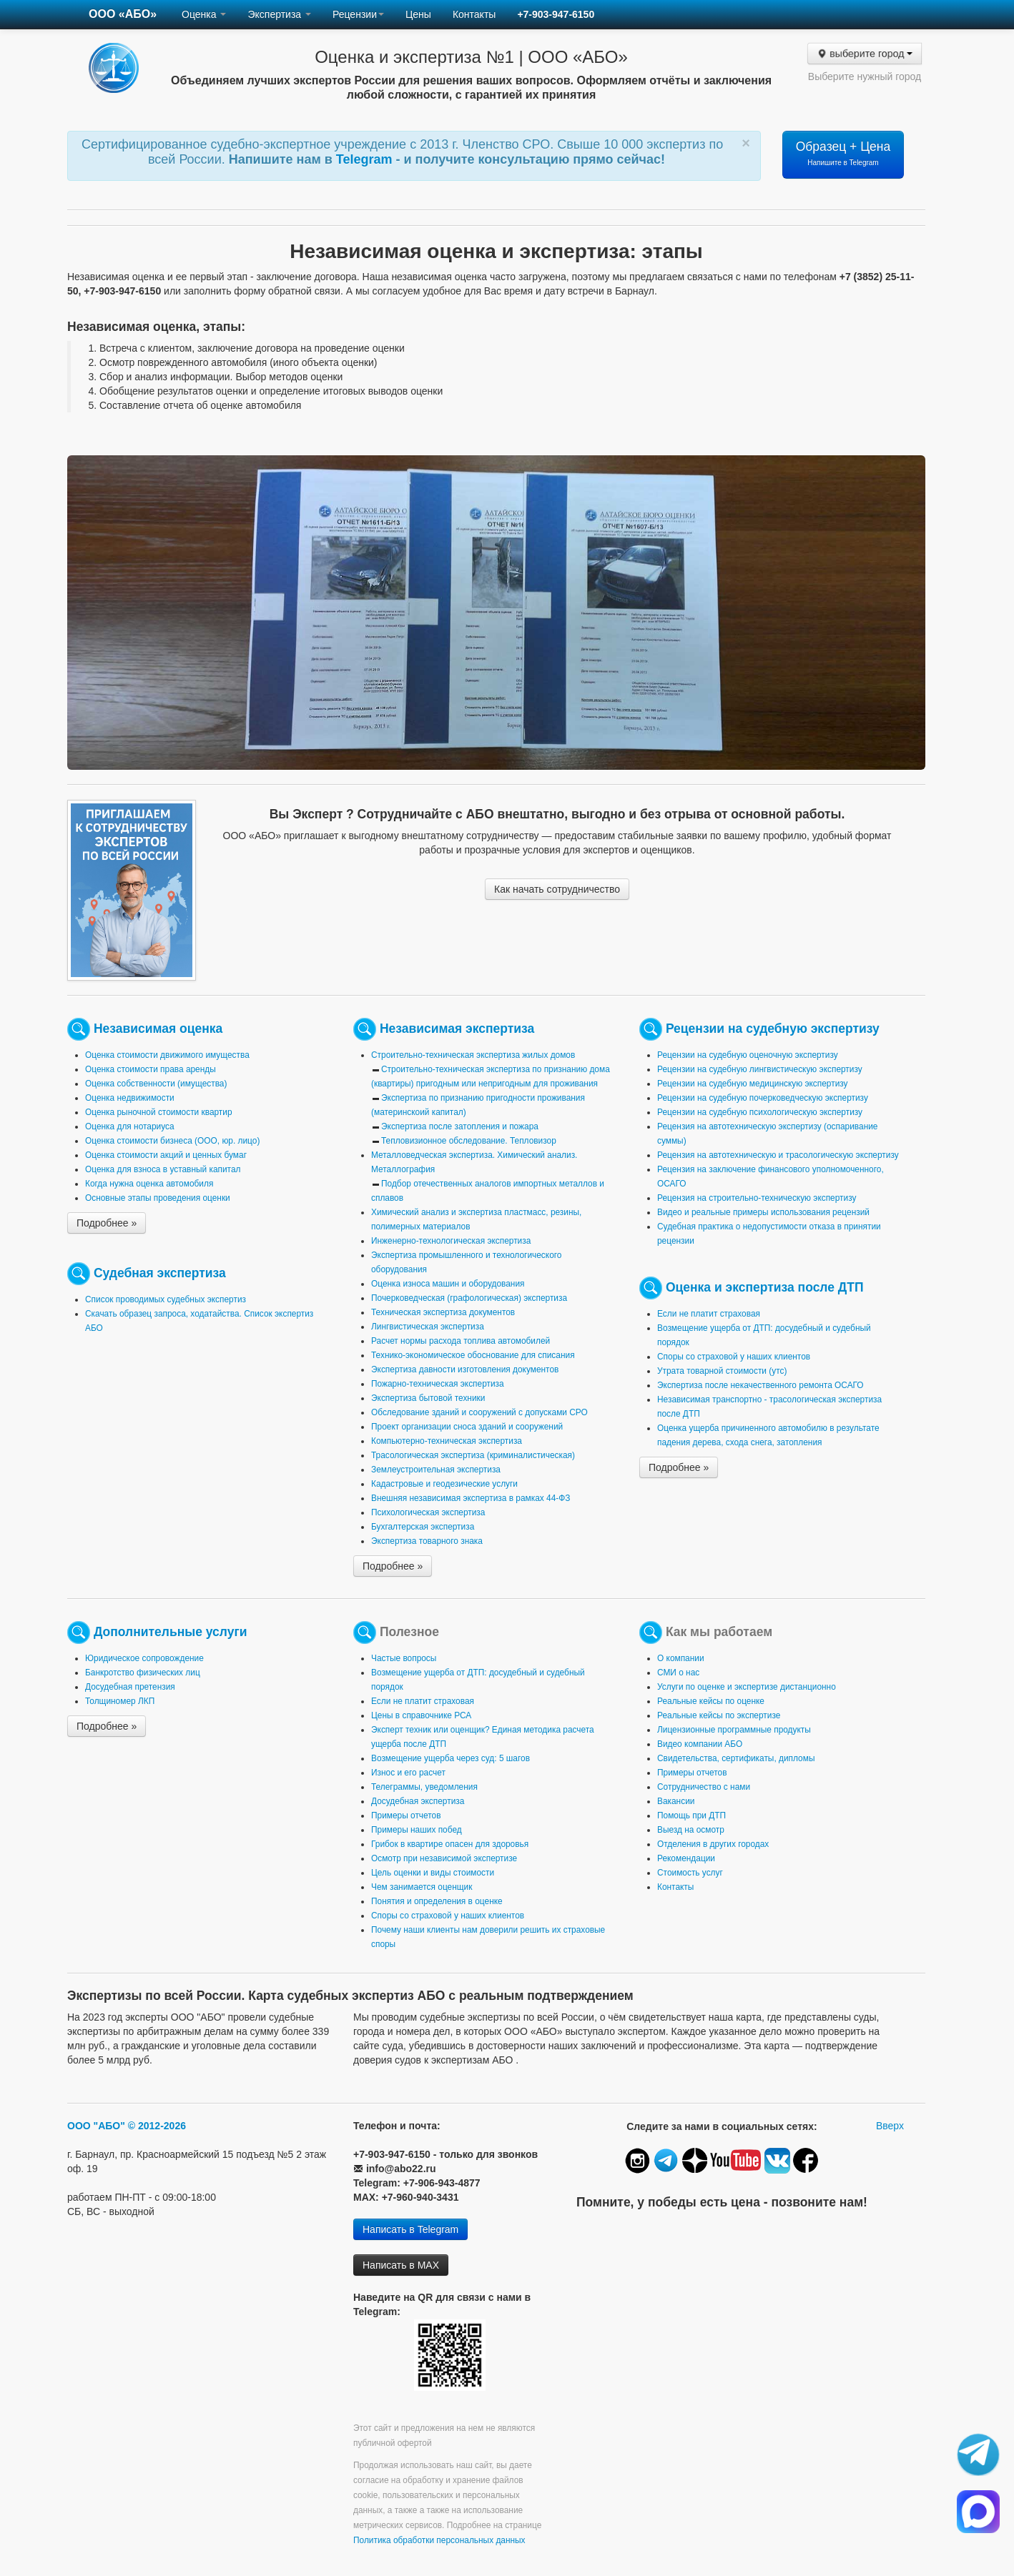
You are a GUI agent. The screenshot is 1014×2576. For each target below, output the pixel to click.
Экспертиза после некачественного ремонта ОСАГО (760, 1385)
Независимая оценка (158, 1028)
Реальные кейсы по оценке (710, 1701)
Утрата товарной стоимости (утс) (722, 1371)
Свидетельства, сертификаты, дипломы (735, 1758)
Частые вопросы (403, 1658)
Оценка (204, 14)
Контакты (474, 14)
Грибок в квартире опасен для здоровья (449, 1844)
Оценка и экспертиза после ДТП (765, 1287)
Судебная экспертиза (160, 1273)
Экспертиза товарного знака (427, 1541)
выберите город (864, 53)
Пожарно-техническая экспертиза (437, 1384)
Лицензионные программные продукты (734, 1730)
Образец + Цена (843, 153)
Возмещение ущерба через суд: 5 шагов (450, 1758)
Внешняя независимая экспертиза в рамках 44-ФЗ (470, 1498)
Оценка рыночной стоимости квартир (158, 1112)
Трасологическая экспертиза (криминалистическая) (473, 1455)
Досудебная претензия (130, 1687)
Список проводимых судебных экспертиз (165, 1299)
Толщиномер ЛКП (119, 1701)
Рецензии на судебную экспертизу (773, 1028)
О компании (680, 1658)
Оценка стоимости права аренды (150, 1069)
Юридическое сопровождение (144, 1658)
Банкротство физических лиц (142, 1673)
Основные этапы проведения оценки (157, 1198)
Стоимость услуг (690, 1873)
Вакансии (675, 1801)
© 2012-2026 (157, 2125)
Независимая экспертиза (457, 1028)
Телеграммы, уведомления (424, 1787)
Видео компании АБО (699, 1744)
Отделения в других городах (713, 1844)
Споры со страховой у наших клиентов (733, 1357)
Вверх (890, 2125)
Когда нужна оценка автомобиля (149, 1184)
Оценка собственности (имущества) (156, 1084)
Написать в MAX (401, 2265)
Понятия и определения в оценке (437, 1901)
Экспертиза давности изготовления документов (464, 1369)
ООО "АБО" (96, 2125)
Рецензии (358, 14)
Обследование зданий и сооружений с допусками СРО (479, 1412)
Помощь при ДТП (691, 1815)
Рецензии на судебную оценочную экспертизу (747, 1055)
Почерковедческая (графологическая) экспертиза (469, 1298)
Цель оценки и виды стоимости (432, 1873)
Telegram (366, 159)
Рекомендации (686, 1858)
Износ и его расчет (408, 1773)
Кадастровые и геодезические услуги (444, 1484)
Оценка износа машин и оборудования (447, 1284)
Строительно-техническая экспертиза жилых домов (473, 1055)
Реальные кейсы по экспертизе (718, 1715)
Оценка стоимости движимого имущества (167, 1055)
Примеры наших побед (416, 1830)
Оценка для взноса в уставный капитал (162, 1169)
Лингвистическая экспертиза (427, 1327)
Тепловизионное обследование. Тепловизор (468, 1141)
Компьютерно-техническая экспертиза (446, 1441)
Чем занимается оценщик (421, 1887)
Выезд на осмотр (690, 1830)
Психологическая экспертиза (428, 1512)
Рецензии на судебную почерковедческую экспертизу (762, 1098)
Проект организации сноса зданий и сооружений (467, 1427)
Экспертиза (279, 14)
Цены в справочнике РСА (421, 1715)
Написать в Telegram (410, 2229)
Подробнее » (107, 1223)
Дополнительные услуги (170, 1632)
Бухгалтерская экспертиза (422, 1527)
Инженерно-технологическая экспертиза (451, 1241)
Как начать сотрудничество (557, 889)
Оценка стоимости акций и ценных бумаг (166, 1155)
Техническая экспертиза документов (443, 1312)
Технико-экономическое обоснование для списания (473, 1355)
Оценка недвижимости (129, 1098)
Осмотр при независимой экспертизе (444, 1858)
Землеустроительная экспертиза (436, 1470)
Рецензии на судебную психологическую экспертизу (759, 1112)
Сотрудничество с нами (703, 1787)
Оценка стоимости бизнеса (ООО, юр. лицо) (172, 1141)
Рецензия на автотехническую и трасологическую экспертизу (778, 1155)
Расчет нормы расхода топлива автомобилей (460, 1341)
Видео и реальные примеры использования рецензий (763, 1212)
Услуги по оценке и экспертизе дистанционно (746, 1687)
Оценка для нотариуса (129, 1126)
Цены (418, 14)
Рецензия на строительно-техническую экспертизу (756, 1198)
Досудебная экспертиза (417, 1801)
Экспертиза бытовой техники (428, 1398)
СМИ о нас (678, 1673)
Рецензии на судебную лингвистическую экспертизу (759, 1069)
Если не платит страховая (708, 1314)
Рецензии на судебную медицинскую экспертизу (752, 1084)
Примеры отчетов (406, 1815)
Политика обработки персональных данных (439, 2540)
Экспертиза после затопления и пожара (459, 1126)
